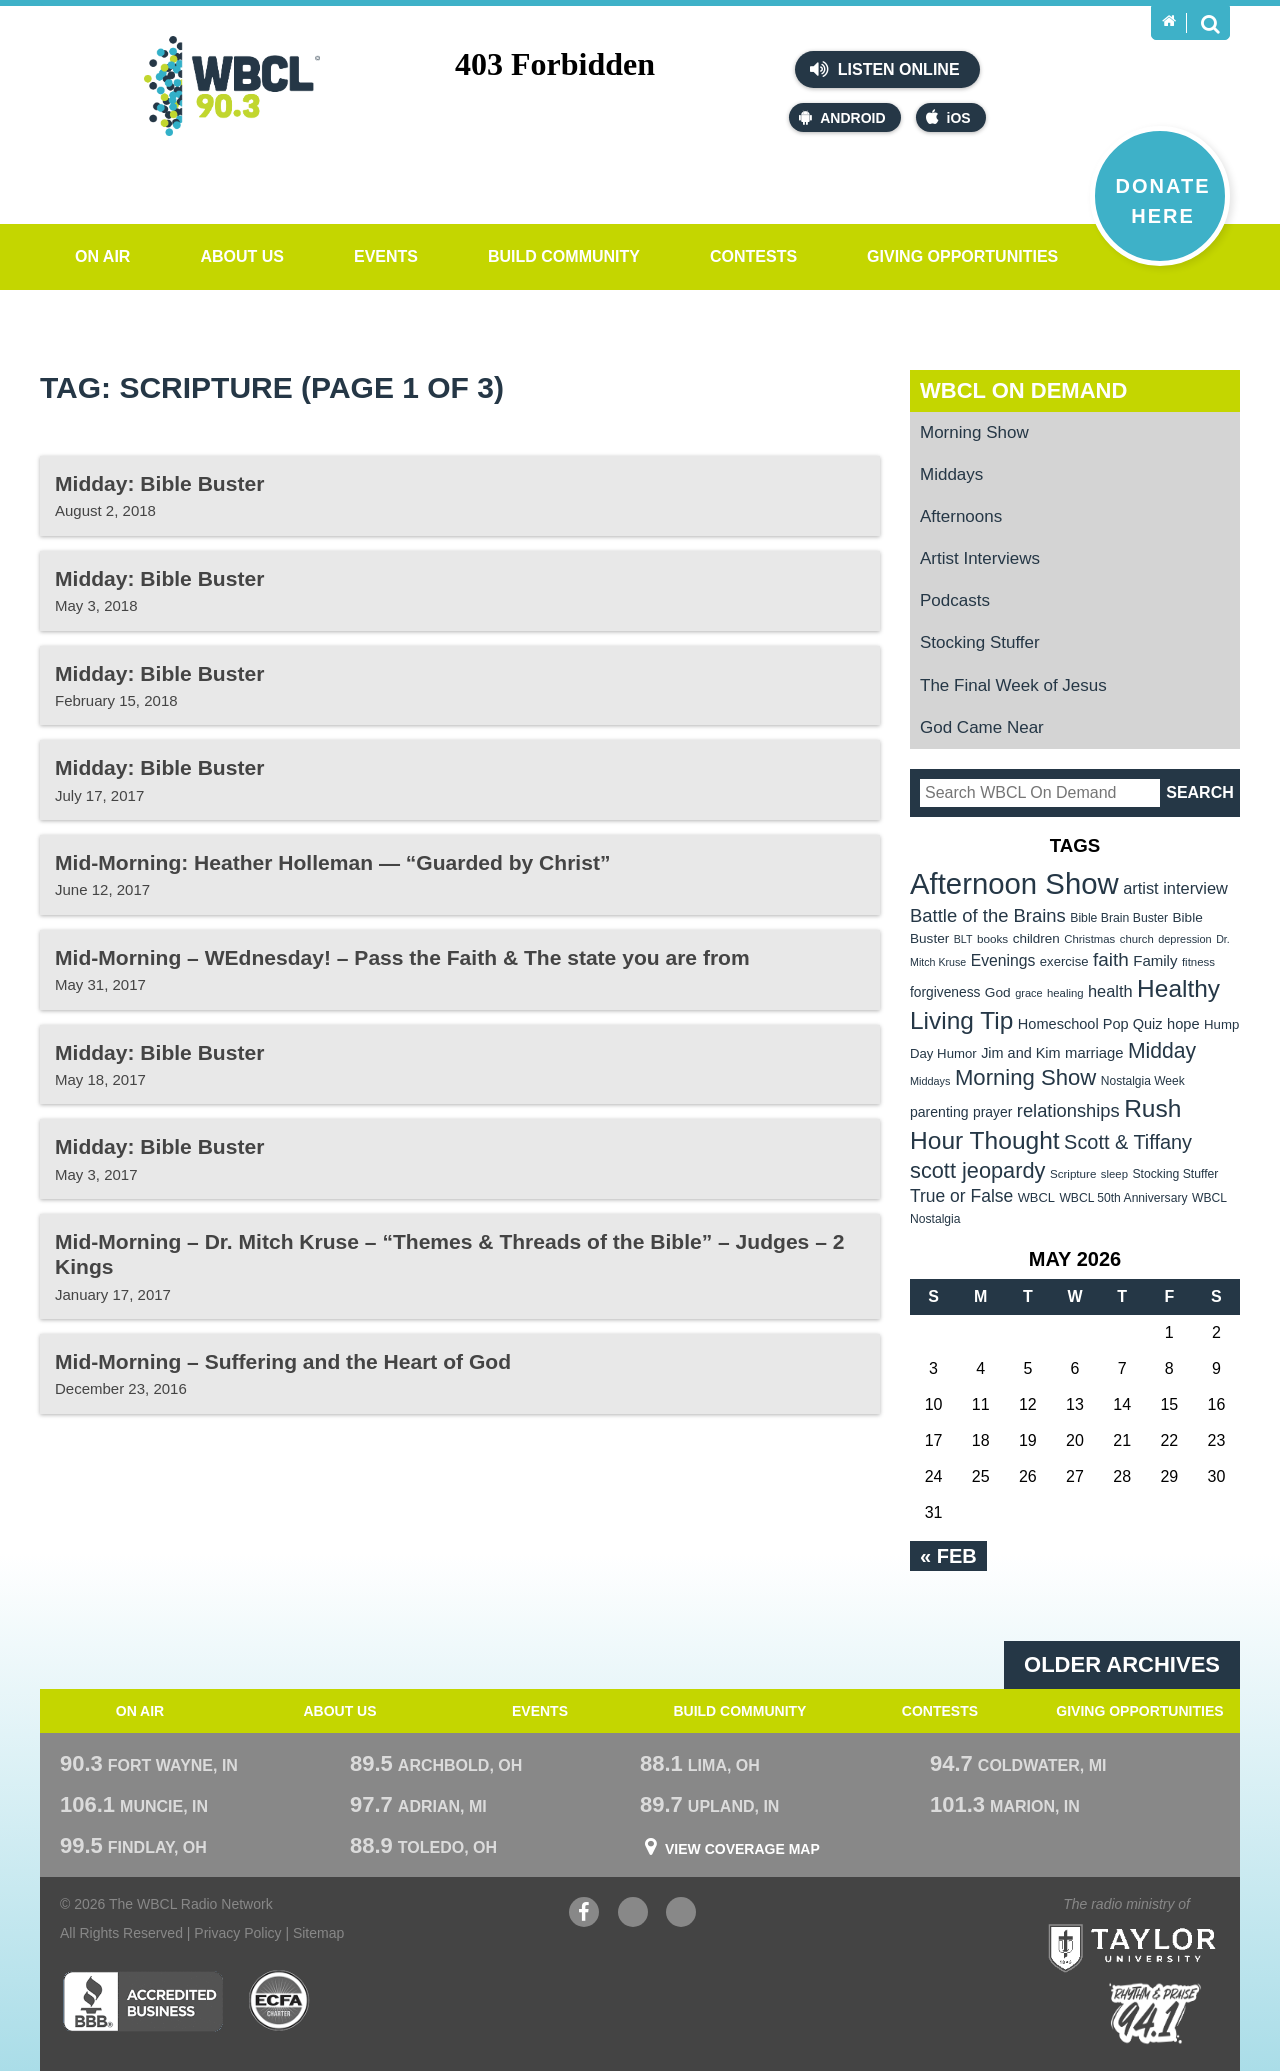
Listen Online (884, 69)
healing (1065, 993)
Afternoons (961, 516)
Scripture (1073, 1173)
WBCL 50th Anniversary (1123, 1198)
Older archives (1122, 1664)
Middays (951, 474)
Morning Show (974, 432)
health (1110, 991)
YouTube (633, 1914)
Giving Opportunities (962, 256)
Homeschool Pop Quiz (1090, 1024)
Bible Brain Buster (1119, 918)
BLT (963, 939)
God (998, 992)
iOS (948, 117)
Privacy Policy (237, 1933)
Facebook (584, 1914)
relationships (1068, 1110)
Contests (753, 256)
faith (1111, 959)
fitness (1198, 962)
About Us (242, 256)
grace (1028, 993)
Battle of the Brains (988, 915)
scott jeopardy (977, 1170)
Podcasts (955, 600)
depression (1185, 939)
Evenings (1003, 960)
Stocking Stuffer (980, 642)
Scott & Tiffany (1128, 1142)
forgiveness (945, 992)
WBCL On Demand (1023, 390)
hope (1183, 1024)
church (1137, 939)
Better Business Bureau (142, 2001)
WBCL (1036, 1197)
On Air (102, 256)
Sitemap (318, 1933)
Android (842, 117)
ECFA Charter (280, 2001)
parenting (939, 1112)
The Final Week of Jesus (1013, 685)
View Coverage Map (742, 1849)
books (992, 938)
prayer (992, 1112)
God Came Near (982, 727)
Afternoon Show (1014, 883)
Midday (1162, 1050)
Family (1155, 960)
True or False (961, 1196)
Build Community (564, 256)
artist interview (1175, 888)
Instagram (681, 1914)
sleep (1114, 1174)
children (1036, 938)
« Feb (948, 1556)
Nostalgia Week (1143, 1081)
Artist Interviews (980, 558)
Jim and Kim (1020, 1053)
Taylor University (1168, 1923)
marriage (1094, 1053)
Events (386, 256)
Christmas (1089, 939)
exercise (1064, 961)
